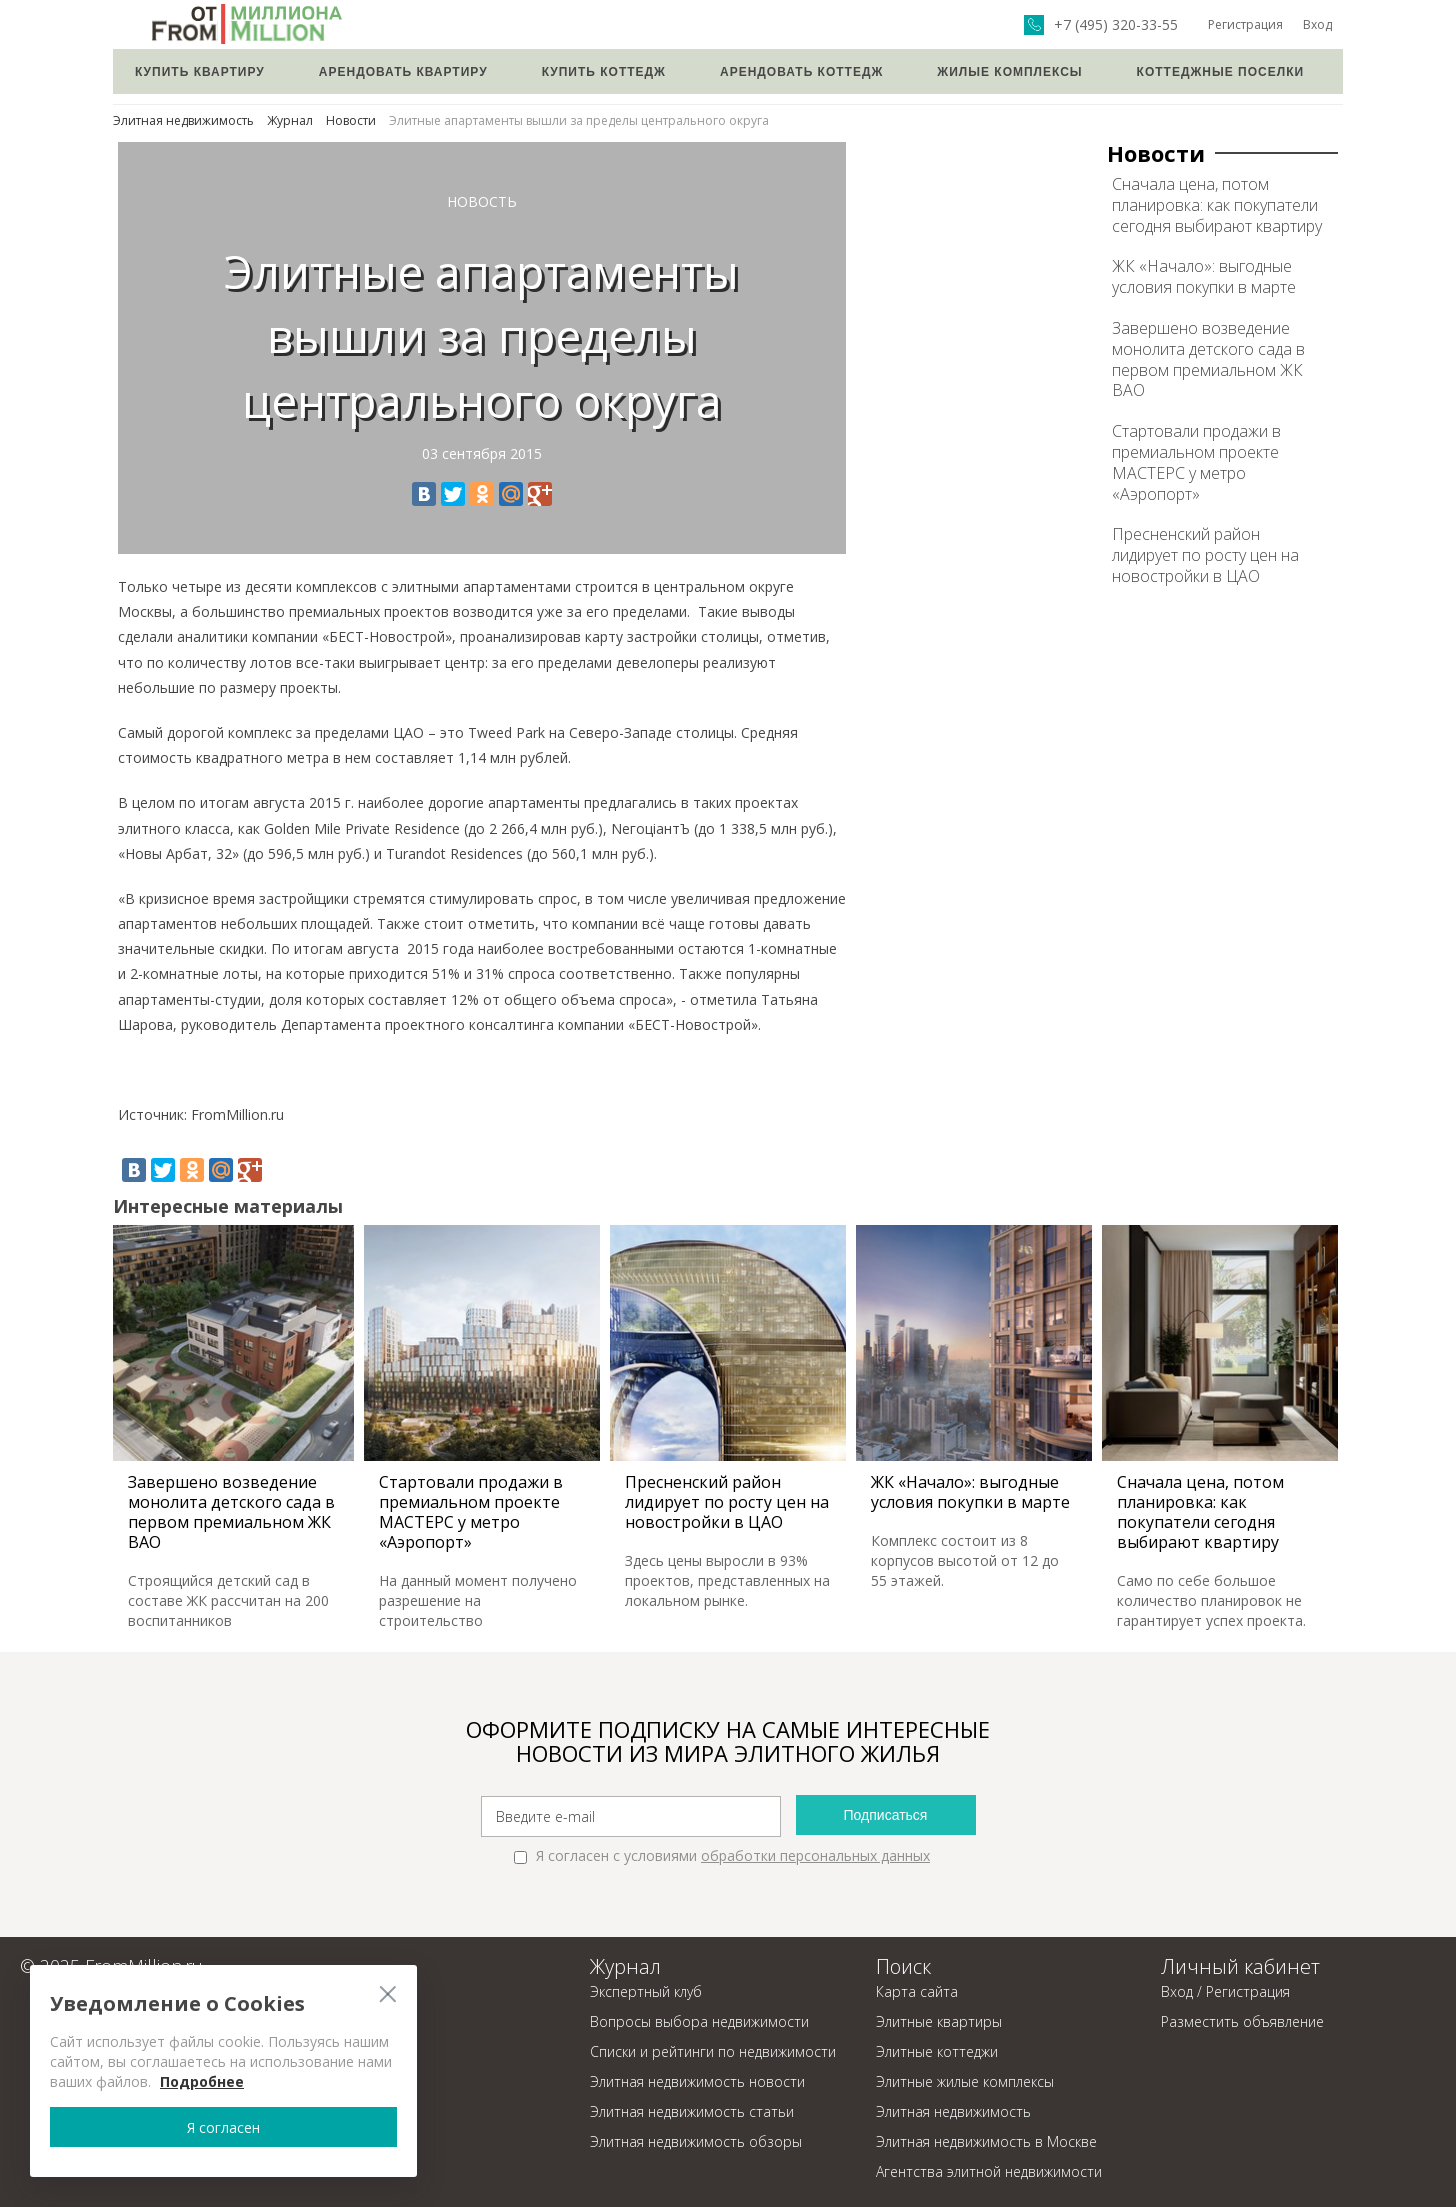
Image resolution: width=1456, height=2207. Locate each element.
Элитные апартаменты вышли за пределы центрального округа (579, 120)
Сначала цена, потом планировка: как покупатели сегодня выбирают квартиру (1217, 205)
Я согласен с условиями (722, 1855)
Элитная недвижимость (183, 120)
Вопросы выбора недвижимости (699, 2021)
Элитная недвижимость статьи (692, 2111)
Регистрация (1245, 24)
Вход (1317, 24)
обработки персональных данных (815, 1855)
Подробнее (202, 2081)
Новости (351, 120)
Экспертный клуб (646, 1991)
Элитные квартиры (939, 2021)
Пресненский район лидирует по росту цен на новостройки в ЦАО (1205, 555)
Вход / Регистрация (1225, 1991)
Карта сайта (917, 1991)
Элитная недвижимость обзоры (696, 2141)
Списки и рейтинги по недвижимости (713, 2051)
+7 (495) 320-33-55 (1116, 25)
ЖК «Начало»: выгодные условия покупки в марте (1204, 276)
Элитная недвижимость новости (697, 2081)
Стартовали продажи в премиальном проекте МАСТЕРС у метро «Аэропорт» (1196, 462)
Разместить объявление (1242, 2021)
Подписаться (886, 1815)
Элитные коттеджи (937, 2051)
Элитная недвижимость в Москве (986, 2141)
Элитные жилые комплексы (965, 2081)
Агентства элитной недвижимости (989, 2171)
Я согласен (199, 2127)
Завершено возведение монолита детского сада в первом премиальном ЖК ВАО (1208, 359)
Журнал (290, 120)
